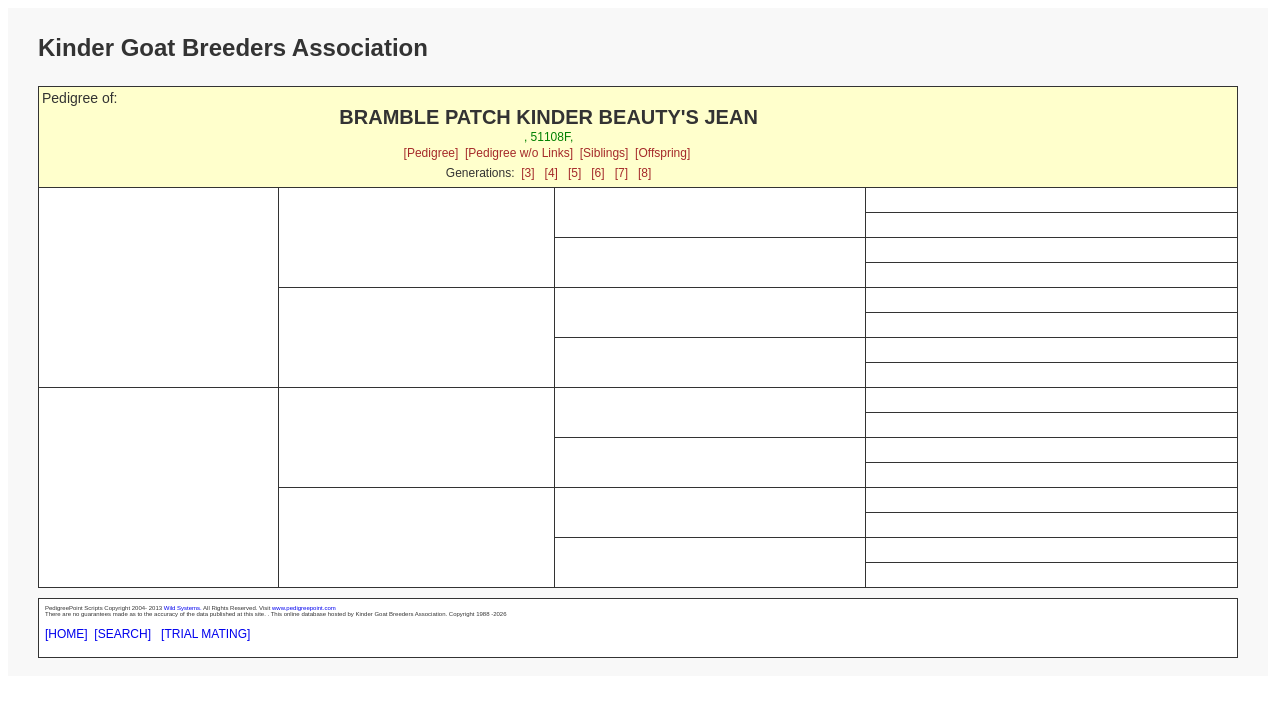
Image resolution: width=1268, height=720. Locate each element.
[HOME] (66, 634)
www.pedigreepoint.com (304, 608)
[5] (574, 173)
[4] (551, 173)
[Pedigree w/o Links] (519, 153)
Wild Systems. (183, 608)
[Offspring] (662, 153)
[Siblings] (604, 153)
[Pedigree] (431, 153)
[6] (597, 173)
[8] (644, 173)
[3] (527, 173)
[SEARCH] (122, 634)
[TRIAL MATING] (205, 634)
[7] (621, 173)
